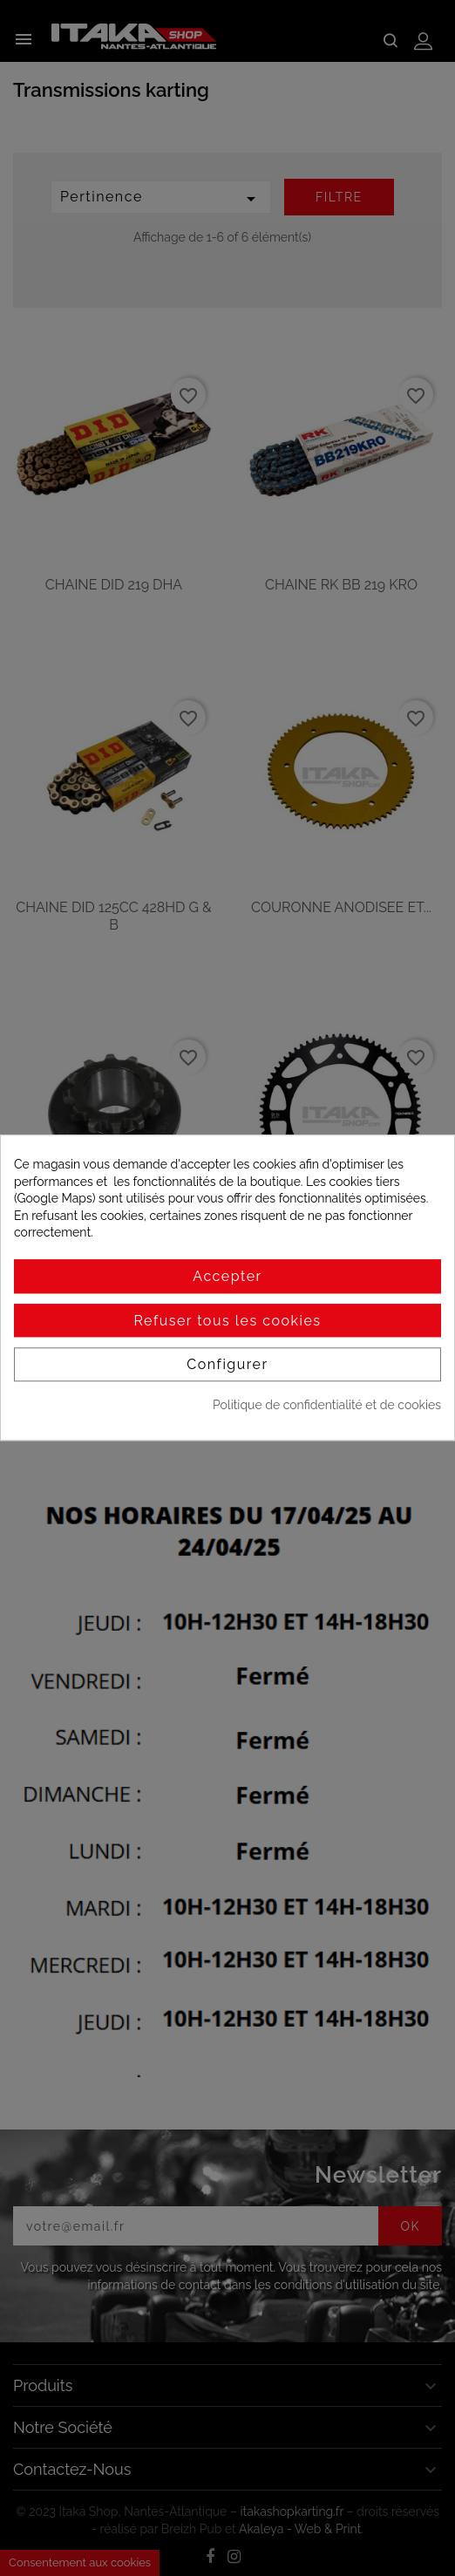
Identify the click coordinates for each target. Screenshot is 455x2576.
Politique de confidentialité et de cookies (327, 1405)
